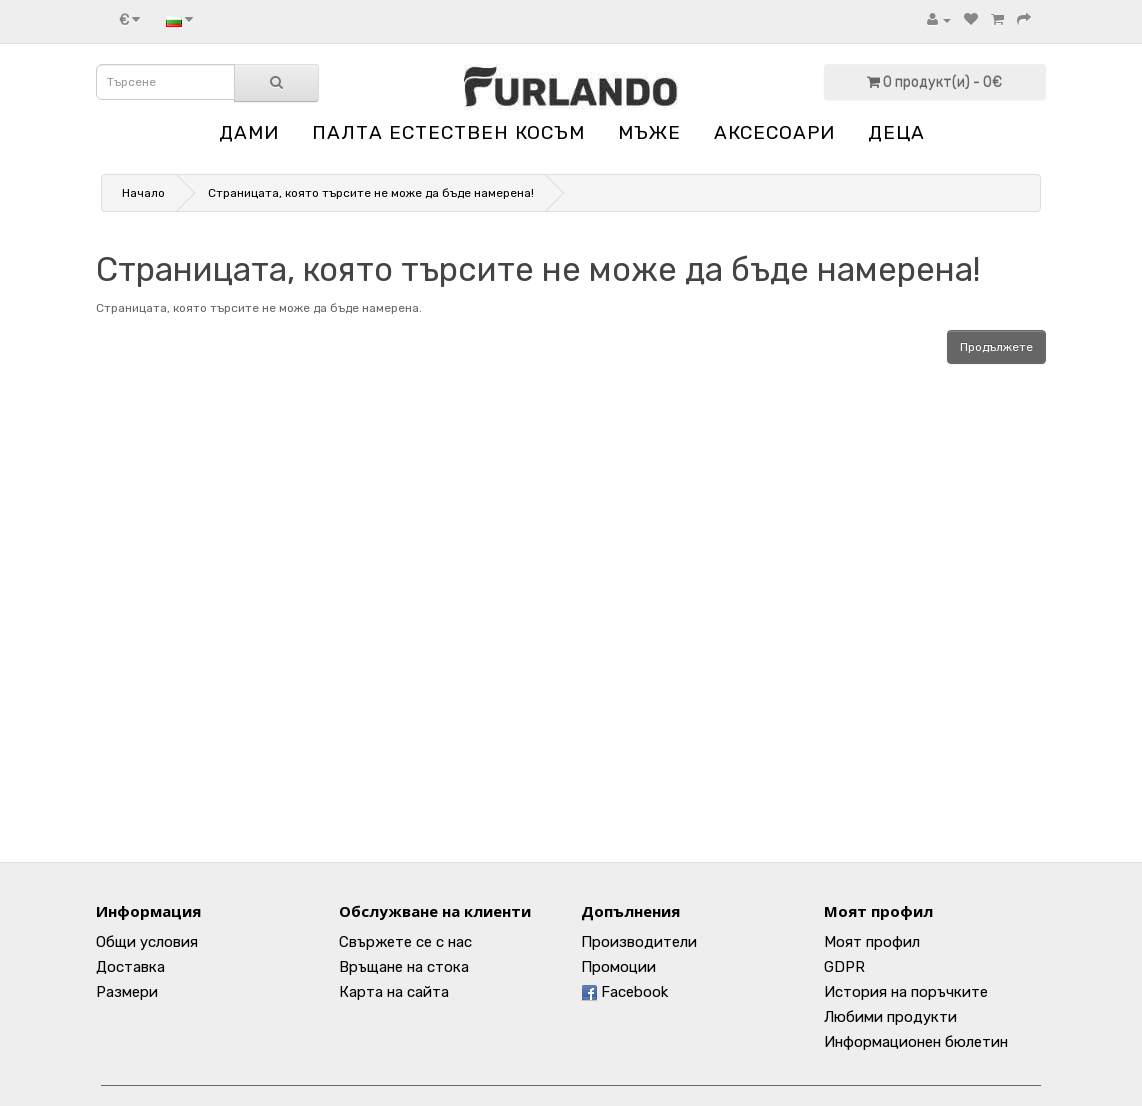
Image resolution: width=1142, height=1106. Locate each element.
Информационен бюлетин (916, 1042)
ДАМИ (249, 132)
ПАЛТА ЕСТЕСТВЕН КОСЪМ (448, 132)
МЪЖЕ (649, 132)
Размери (127, 992)
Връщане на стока (404, 967)
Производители (639, 942)
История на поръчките (906, 992)
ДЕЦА (896, 132)
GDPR (844, 967)
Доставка (130, 967)
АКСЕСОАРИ (774, 132)
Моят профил (872, 942)
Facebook (624, 992)
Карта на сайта (394, 992)
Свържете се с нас (405, 942)
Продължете (996, 347)
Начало (143, 193)
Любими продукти (890, 1017)
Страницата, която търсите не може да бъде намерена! (371, 193)
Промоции (618, 967)
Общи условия (147, 942)
